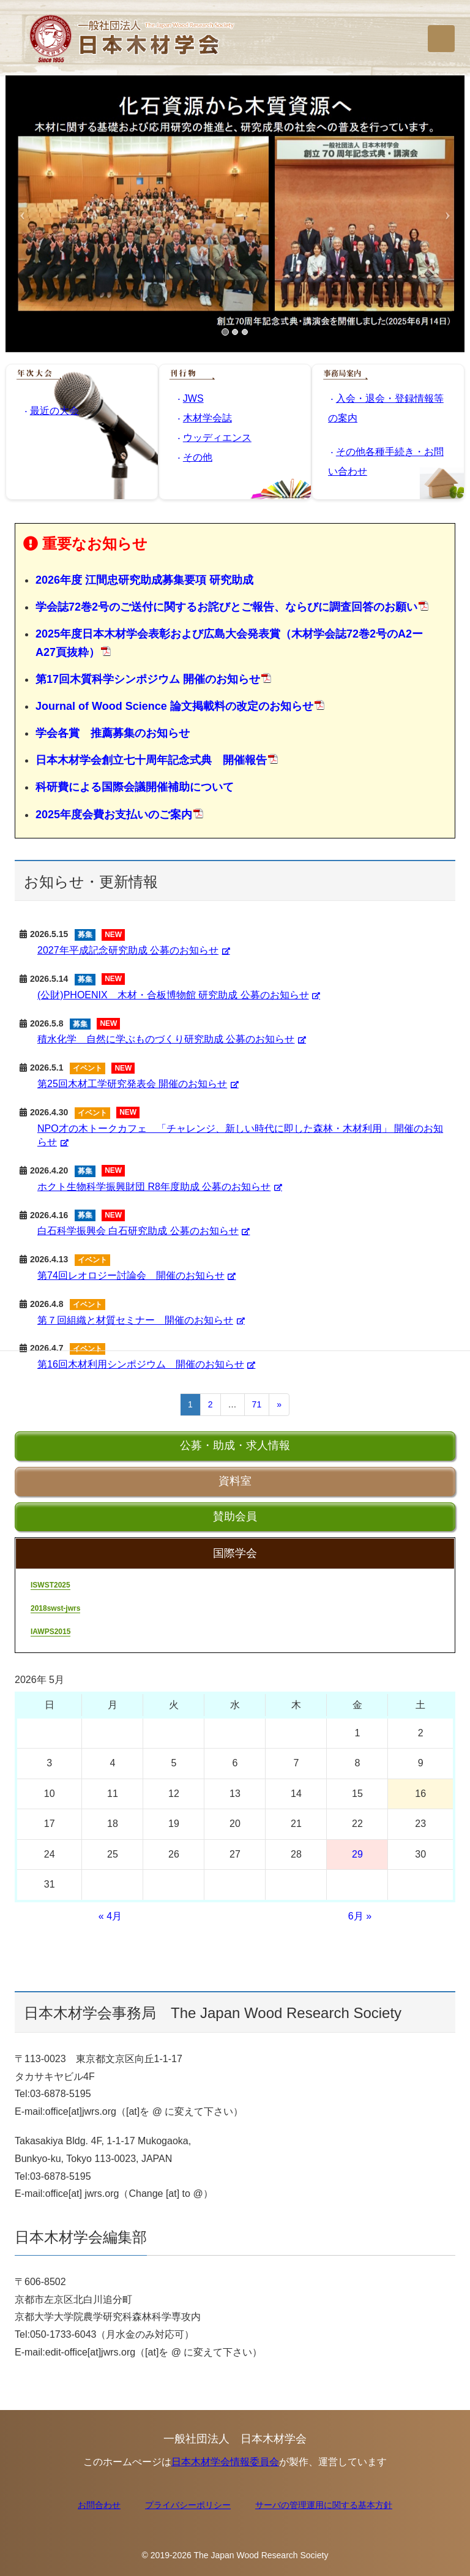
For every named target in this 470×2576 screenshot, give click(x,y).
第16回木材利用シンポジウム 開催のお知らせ (140, 1364)
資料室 (235, 1481)
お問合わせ (99, 2505)
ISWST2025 (50, 1585)
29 (357, 1854)
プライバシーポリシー (188, 2505)
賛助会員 (235, 1516)
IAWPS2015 (50, 1631)
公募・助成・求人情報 (235, 1445)
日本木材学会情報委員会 (225, 2462)
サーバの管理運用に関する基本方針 (323, 2505)
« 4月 (110, 1916)
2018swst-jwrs (55, 1608)
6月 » (359, 1916)
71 (257, 1404)
